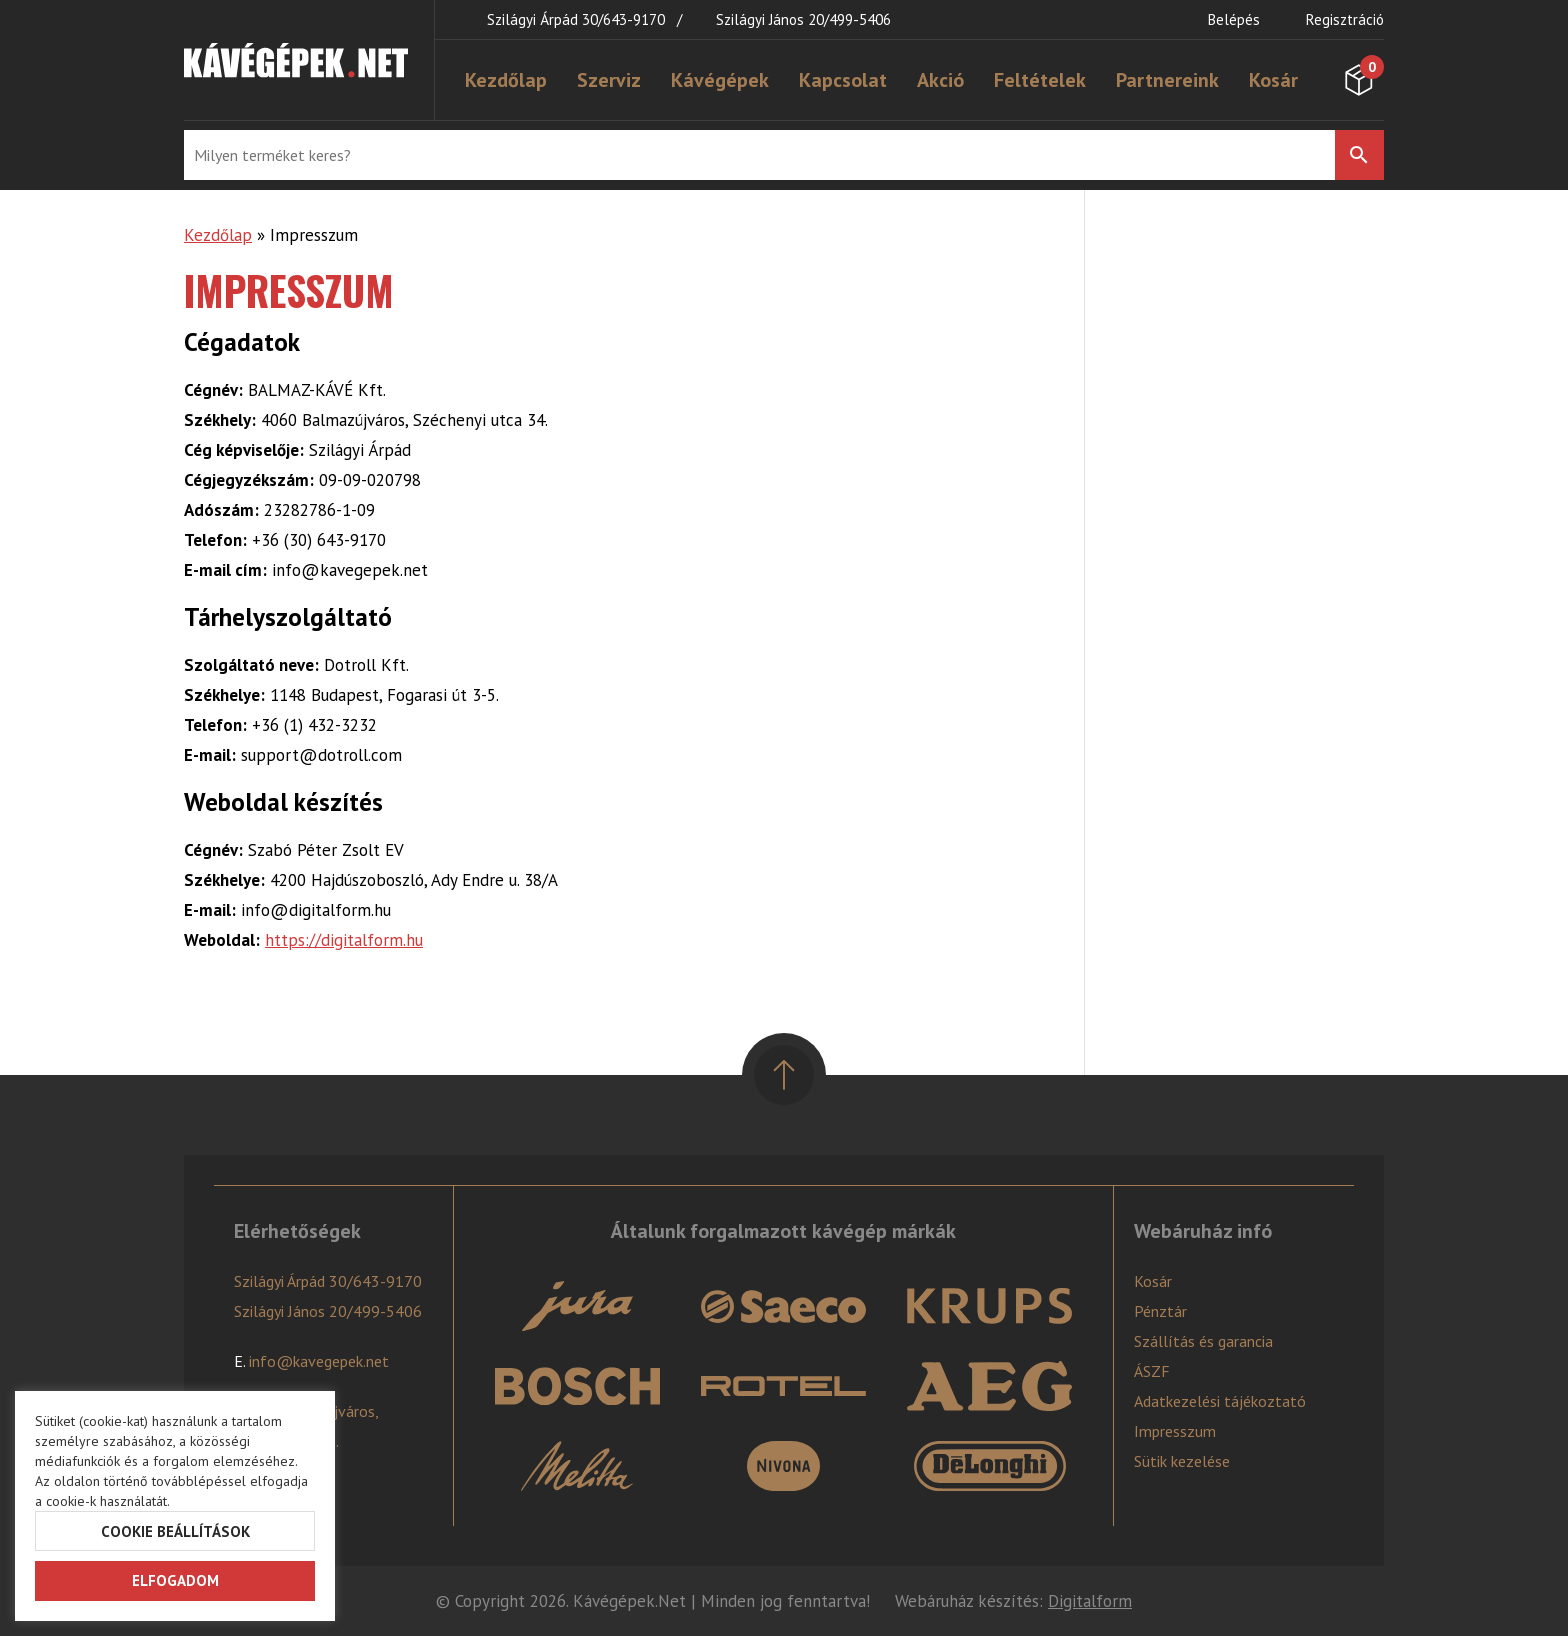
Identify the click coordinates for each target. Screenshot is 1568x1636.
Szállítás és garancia (1203, 1341)
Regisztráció (1345, 19)
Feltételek (1040, 80)
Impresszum (1175, 1431)
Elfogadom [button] (175, 1580)
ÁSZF (1152, 1371)
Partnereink (1167, 80)
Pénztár (1160, 1311)
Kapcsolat (843, 80)
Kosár (1273, 80)
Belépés (1234, 19)
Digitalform (1090, 1601)
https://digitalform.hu (344, 940)
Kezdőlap (506, 80)
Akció (940, 80)
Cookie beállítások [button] (175, 1531)
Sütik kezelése (1182, 1461)
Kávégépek (720, 80)
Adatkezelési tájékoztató (1220, 1401)
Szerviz (609, 80)
